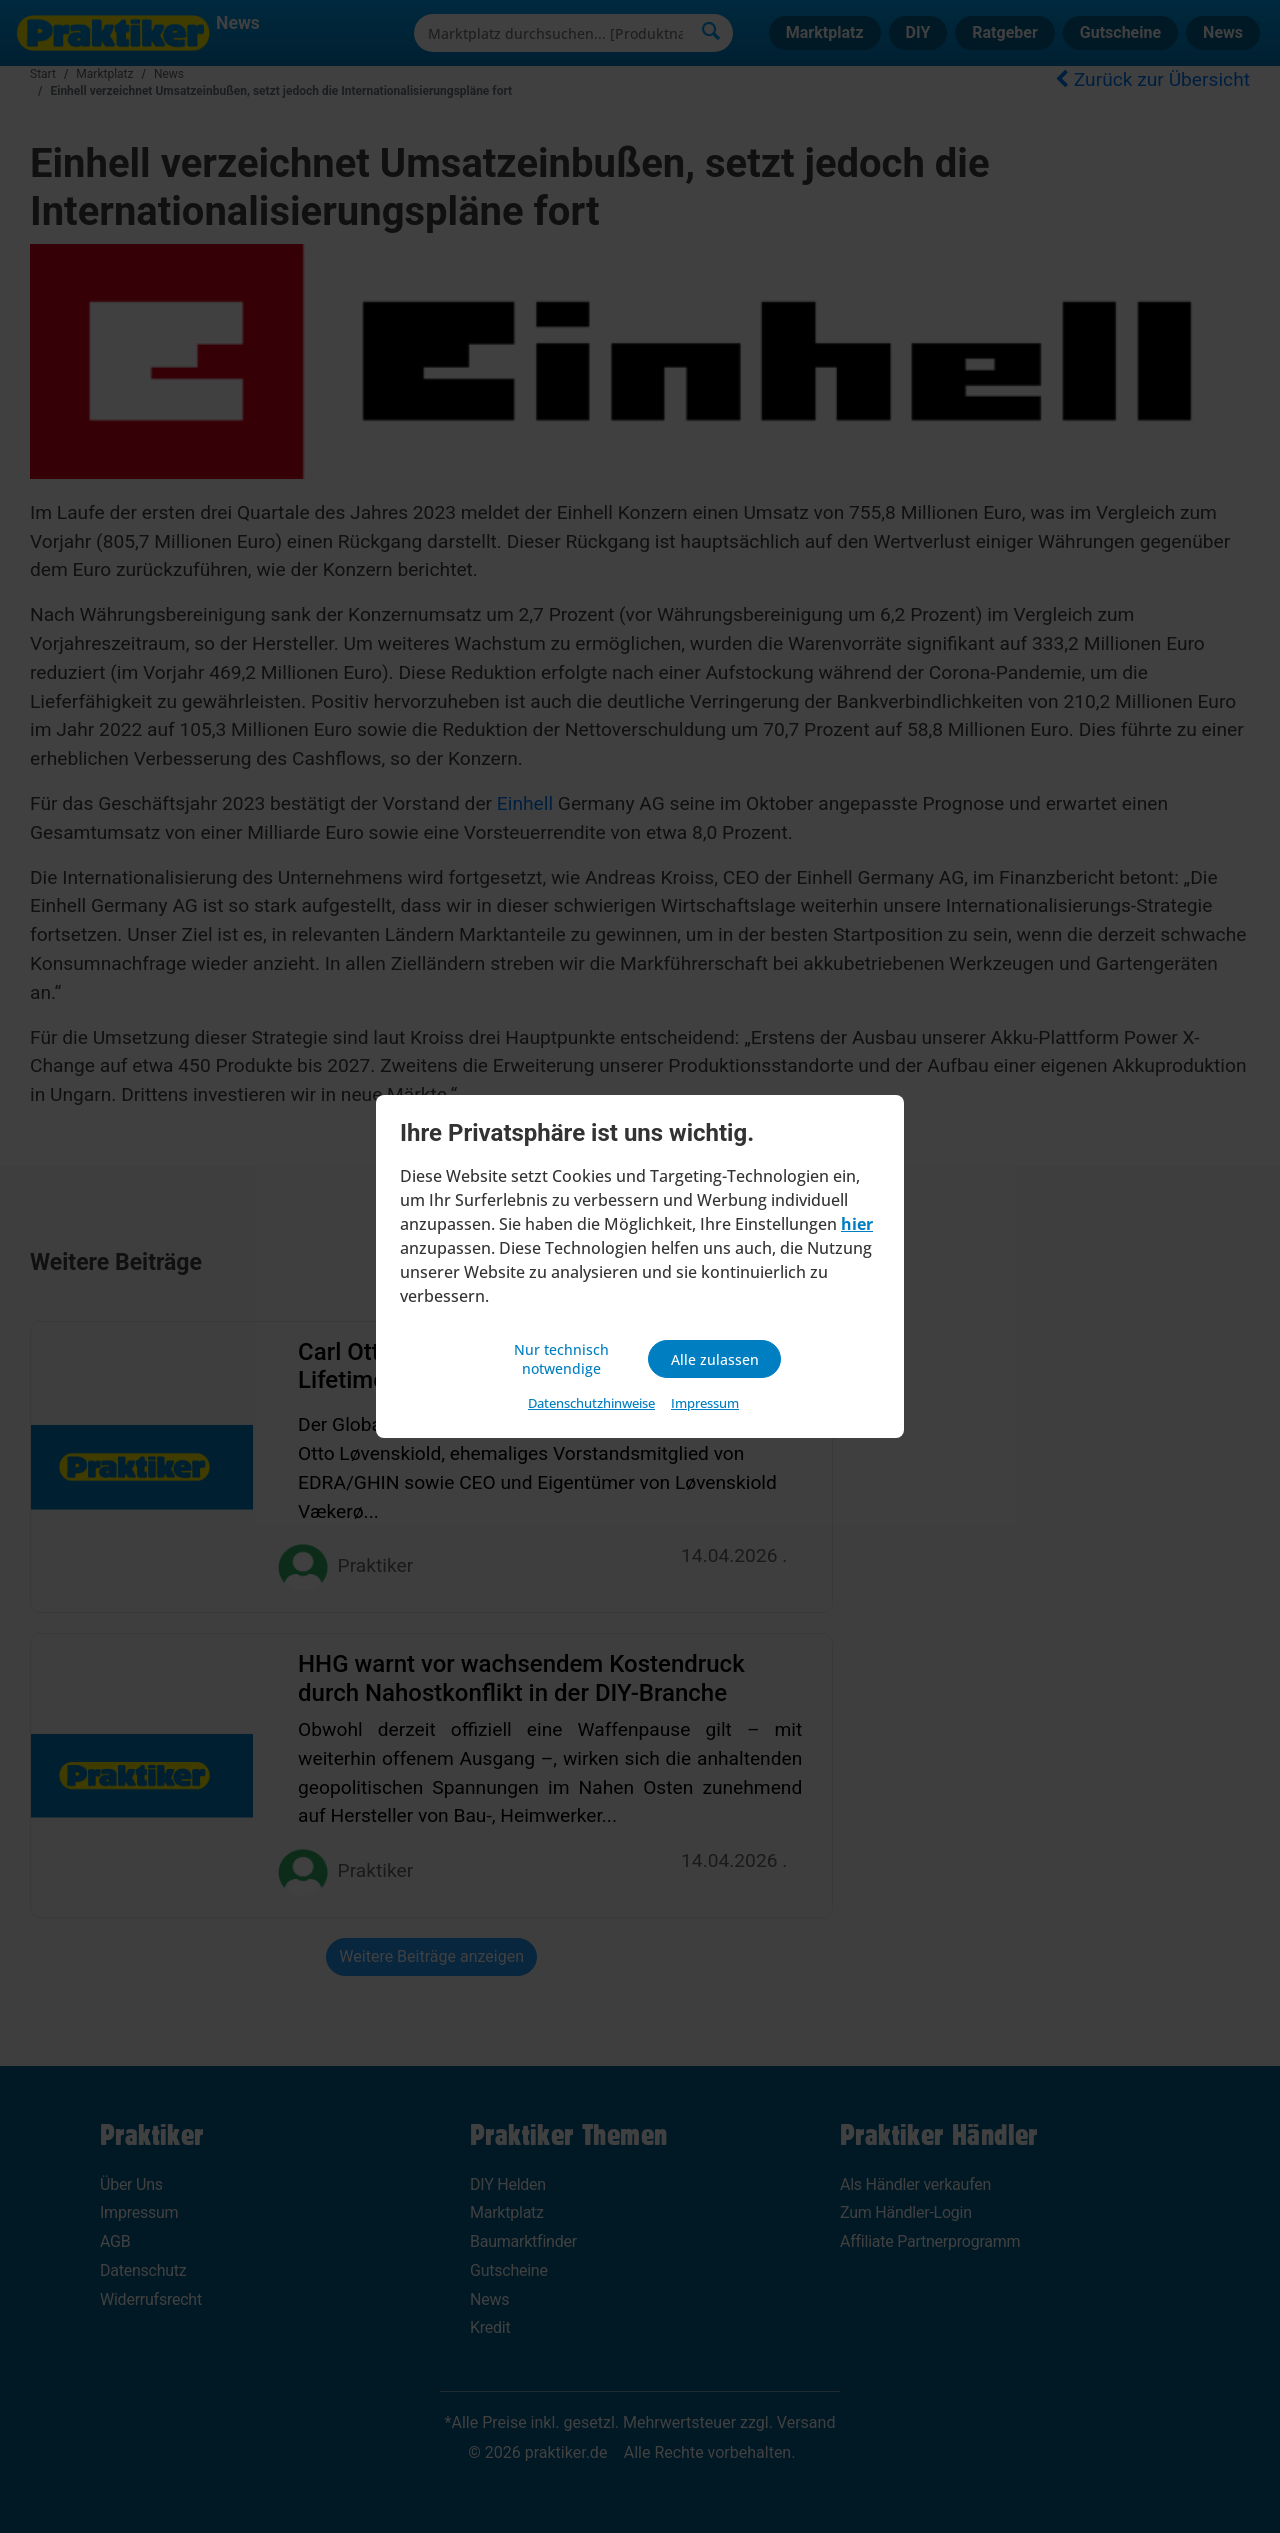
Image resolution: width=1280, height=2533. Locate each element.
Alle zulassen (714, 1359)
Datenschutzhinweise (591, 1406)
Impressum (705, 1406)
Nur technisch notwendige (565, 1359)
